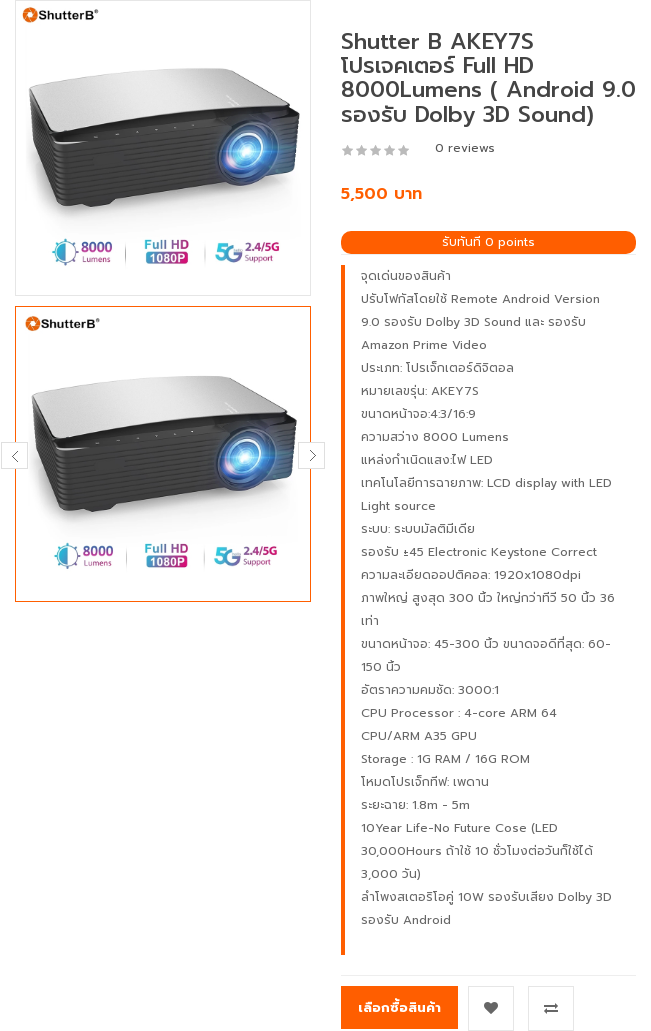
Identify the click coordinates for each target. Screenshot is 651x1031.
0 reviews (465, 148)
